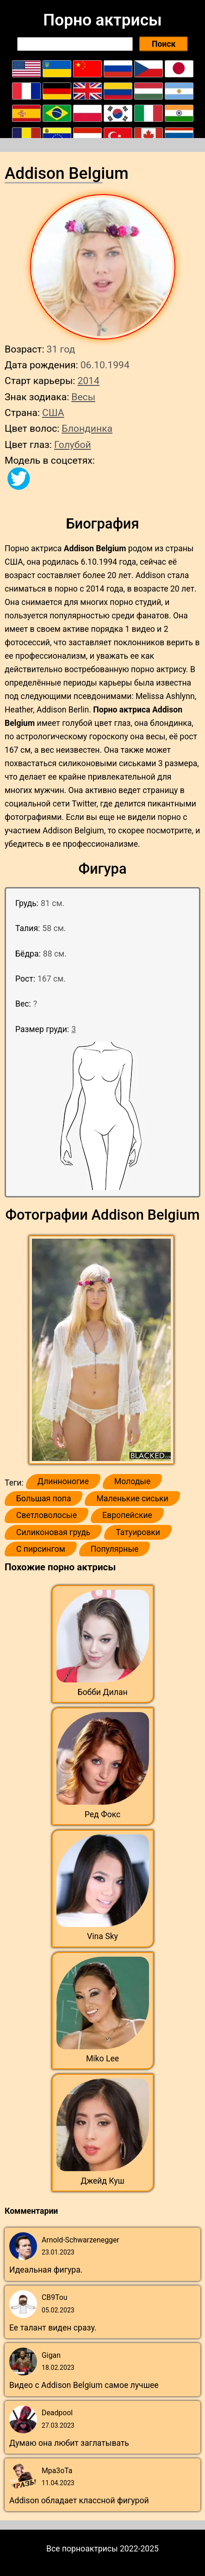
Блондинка (87, 428)
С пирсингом (40, 1549)
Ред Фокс (103, 1814)
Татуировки (138, 1532)
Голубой (72, 444)
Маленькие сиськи (132, 1498)
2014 (88, 380)
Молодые (132, 1481)
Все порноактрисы (82, 2548)
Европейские (127, 1515)
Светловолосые (46, 1515)
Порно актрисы (102, 20)
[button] (102, 1350)
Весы (83, 397)
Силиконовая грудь (53, 1532)
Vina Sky (102, 1936)
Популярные (115, 1549)
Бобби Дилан (102, 1692)
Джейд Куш (102, 2181)
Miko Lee (102, 2058)
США (53, 412)
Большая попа (43, 1498)
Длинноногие (63, 1481)
